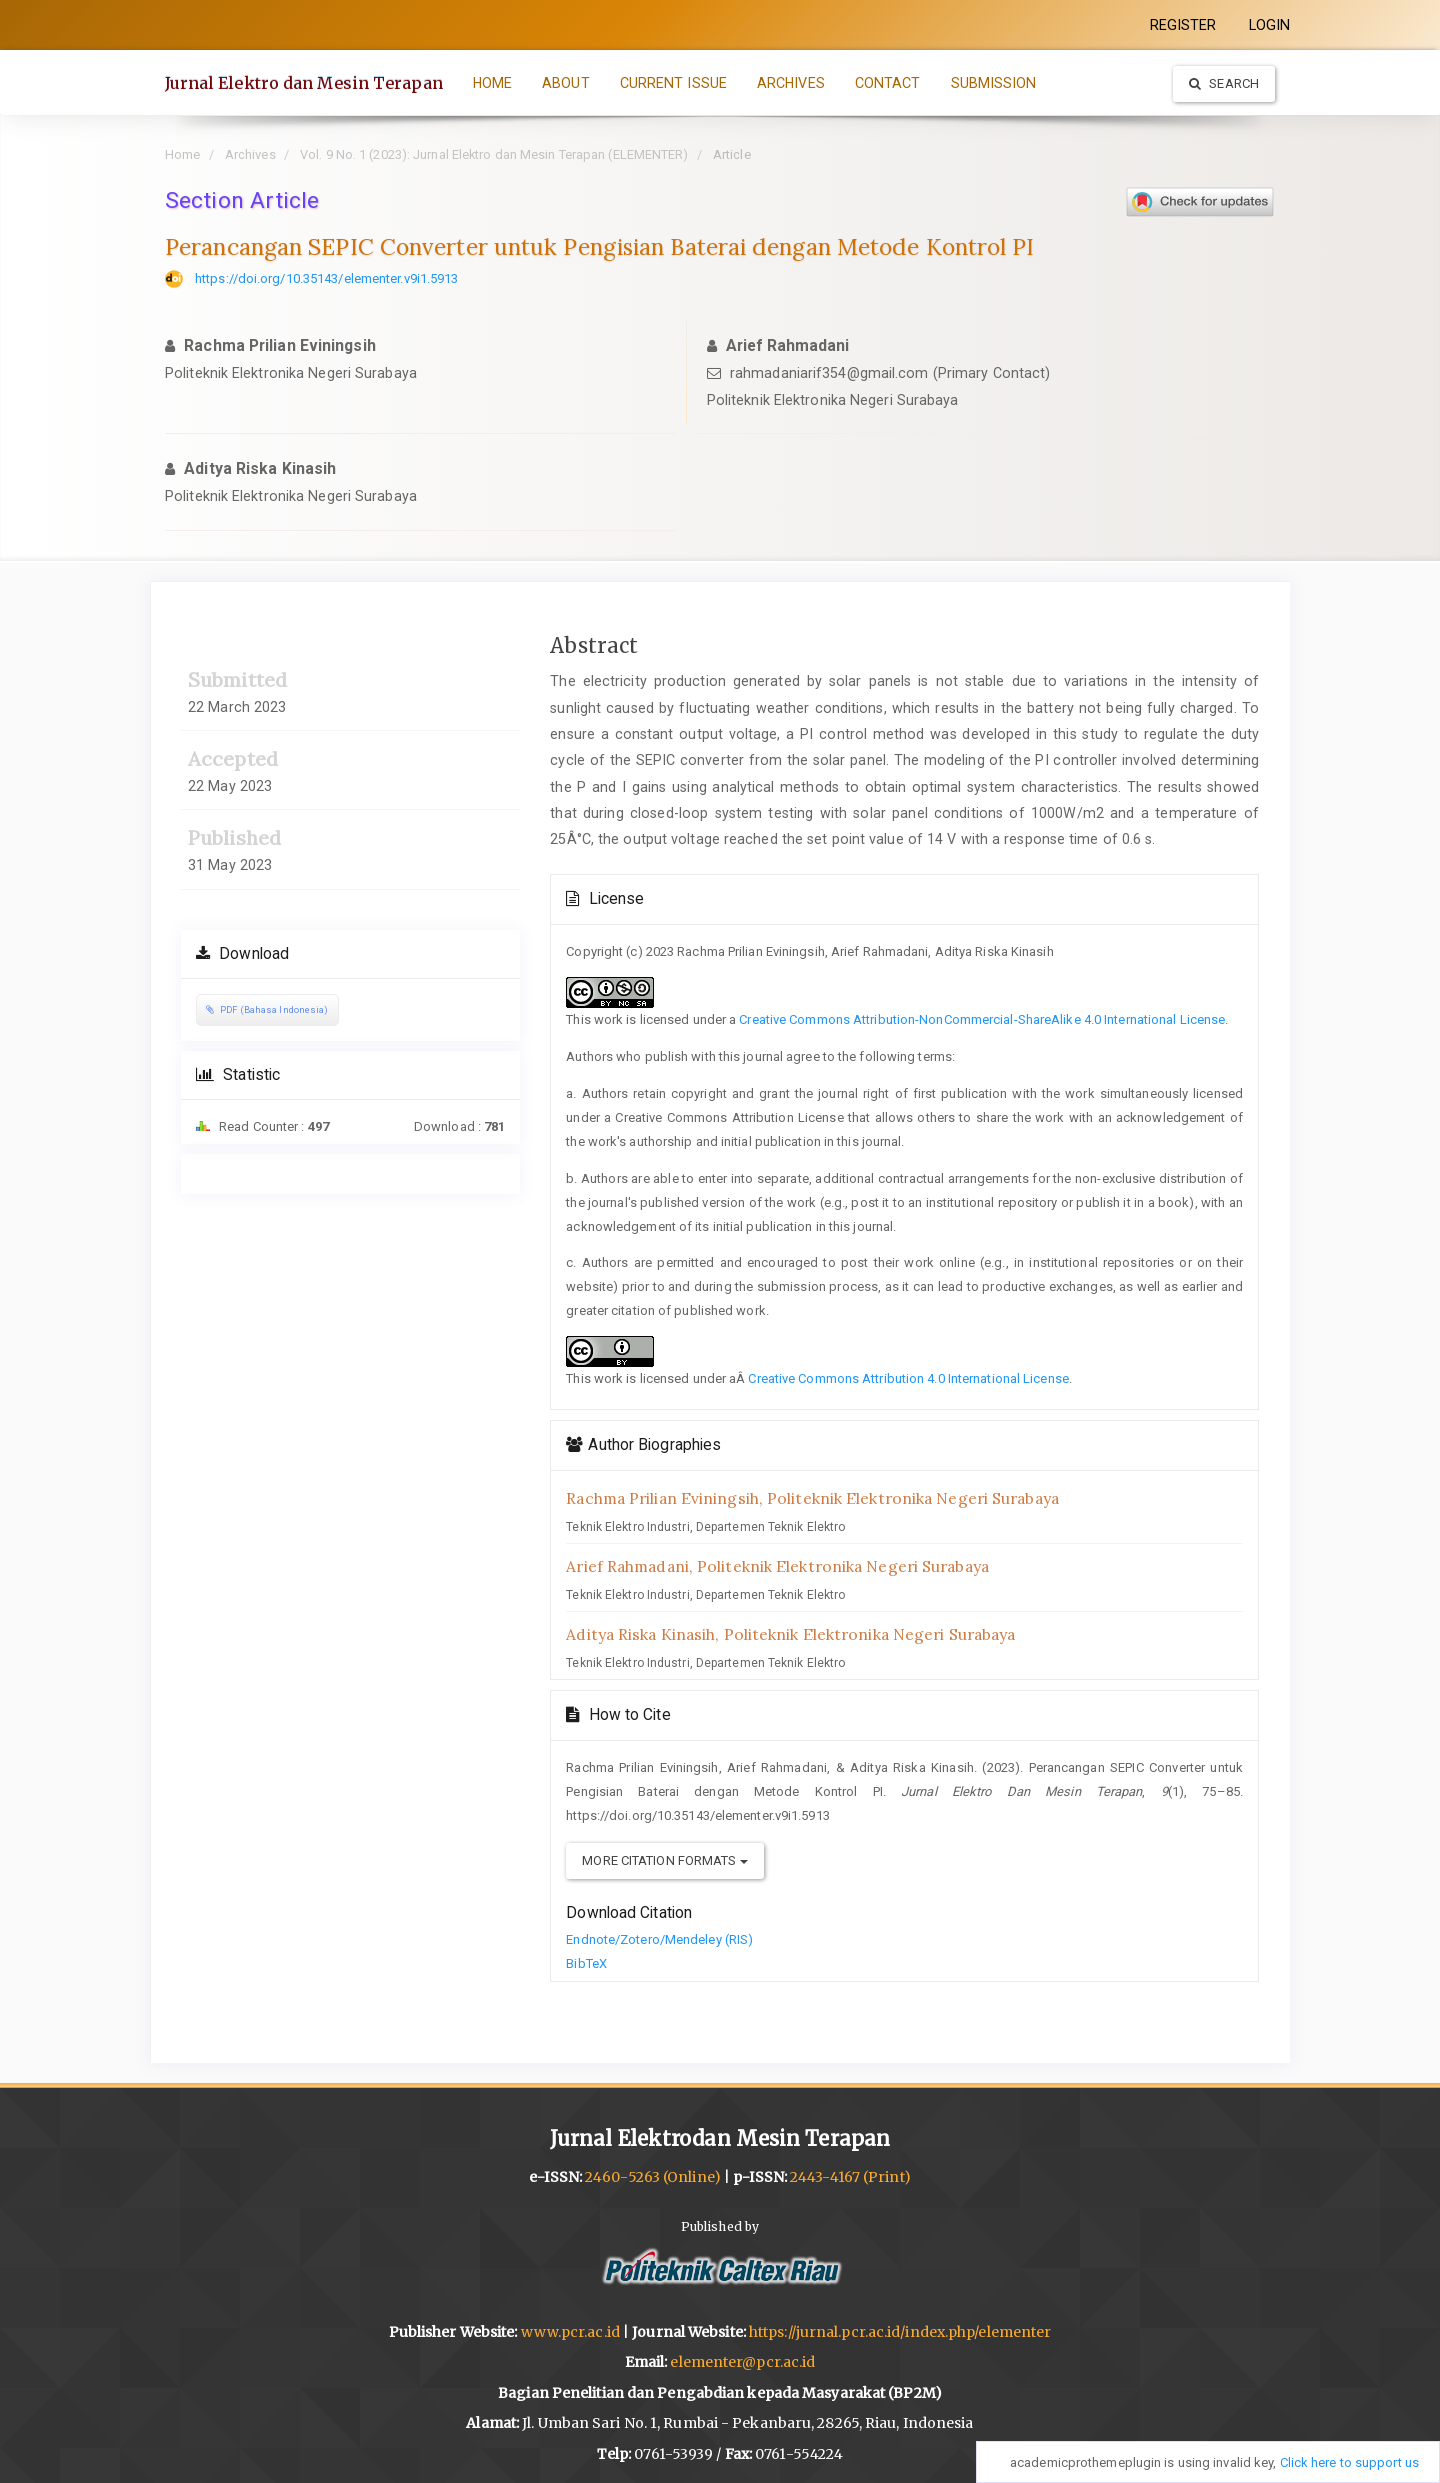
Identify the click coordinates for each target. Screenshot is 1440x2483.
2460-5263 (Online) (653, 2177)
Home (182, 154)
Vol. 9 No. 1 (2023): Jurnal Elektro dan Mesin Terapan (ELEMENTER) (494, 154)
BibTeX (586, 1963)
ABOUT (567, 83)
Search (1224, 83)
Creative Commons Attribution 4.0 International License (908, 1378)
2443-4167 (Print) (850, 2177)
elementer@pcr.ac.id (742, 2362)
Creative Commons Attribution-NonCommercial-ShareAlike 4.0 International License (982, 1019)
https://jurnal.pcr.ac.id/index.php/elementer (900, 2332)
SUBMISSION (994, 83)
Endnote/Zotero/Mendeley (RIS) (659, 1939)
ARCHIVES (791, 83)
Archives (250, 154)
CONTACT (888, 83)
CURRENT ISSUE (673, 83)
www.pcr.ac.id (570, 2332)
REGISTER (1183, 25)
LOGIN (1270, 25)
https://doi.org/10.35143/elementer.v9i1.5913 (326, 278)
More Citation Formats (664, 1860)
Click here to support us (1349, 2462)
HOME (492, 83)
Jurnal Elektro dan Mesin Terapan (304, 83)
